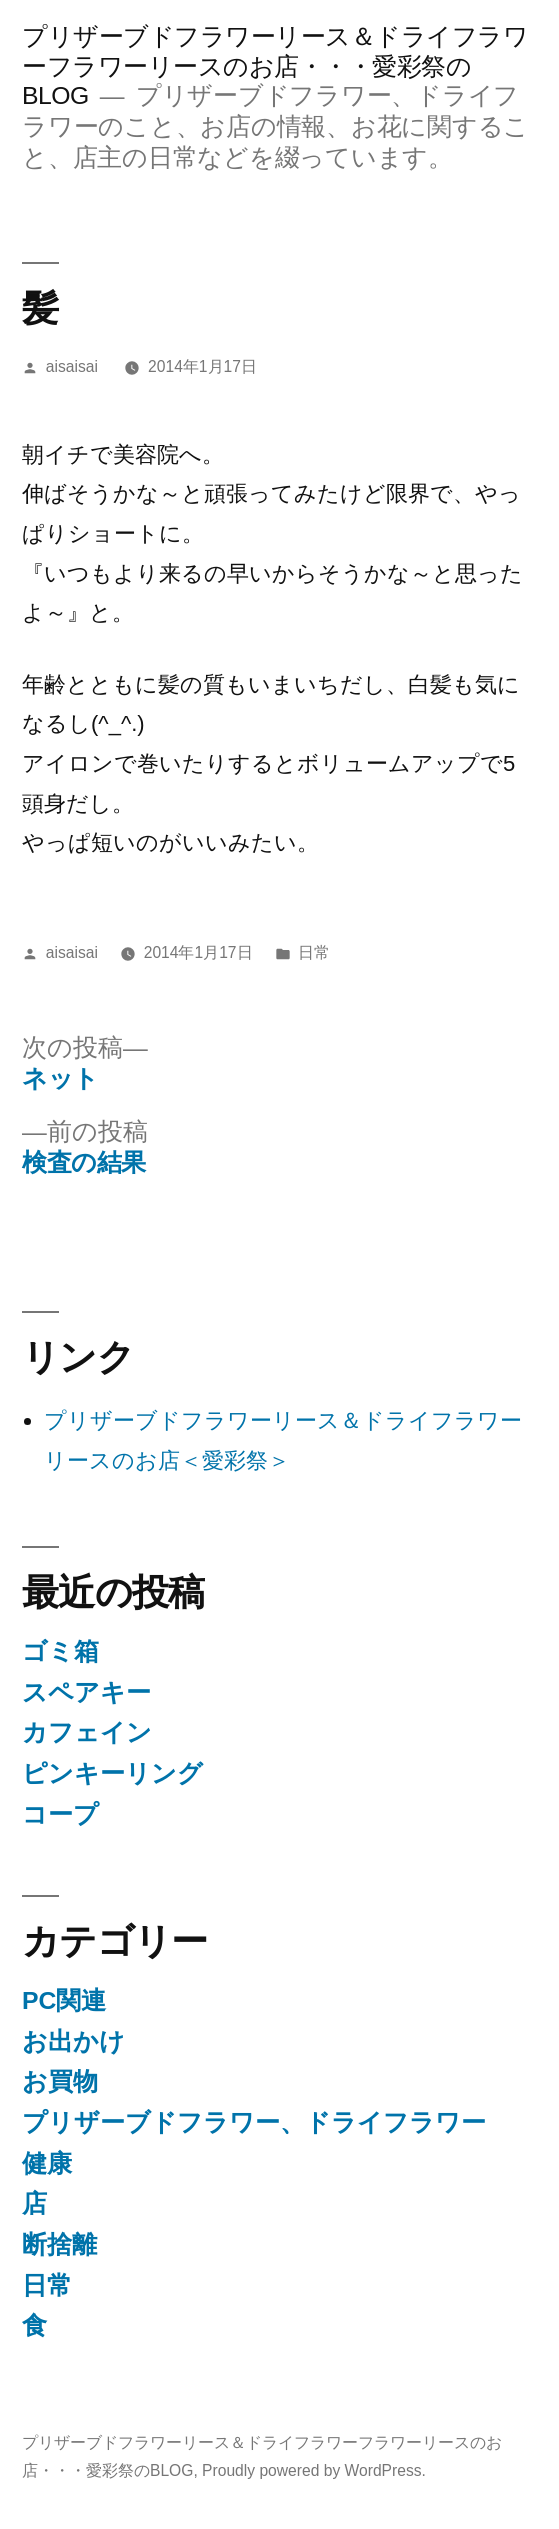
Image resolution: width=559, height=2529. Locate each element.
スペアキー (86, 1692)
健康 (47, 2163)
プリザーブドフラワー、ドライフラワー (254, 2122)
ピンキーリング (112, 1773)
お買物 (60, 2081)
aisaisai (72, 366)
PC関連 (64, 2000)
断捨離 (59, 2244)
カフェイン (87, 1732)
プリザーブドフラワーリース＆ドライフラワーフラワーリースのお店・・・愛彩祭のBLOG (275, 66)
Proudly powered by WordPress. (314, 2470)
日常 (314, 952)
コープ (60, 1814)
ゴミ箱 (60, 1651)
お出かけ (73, 2041)
